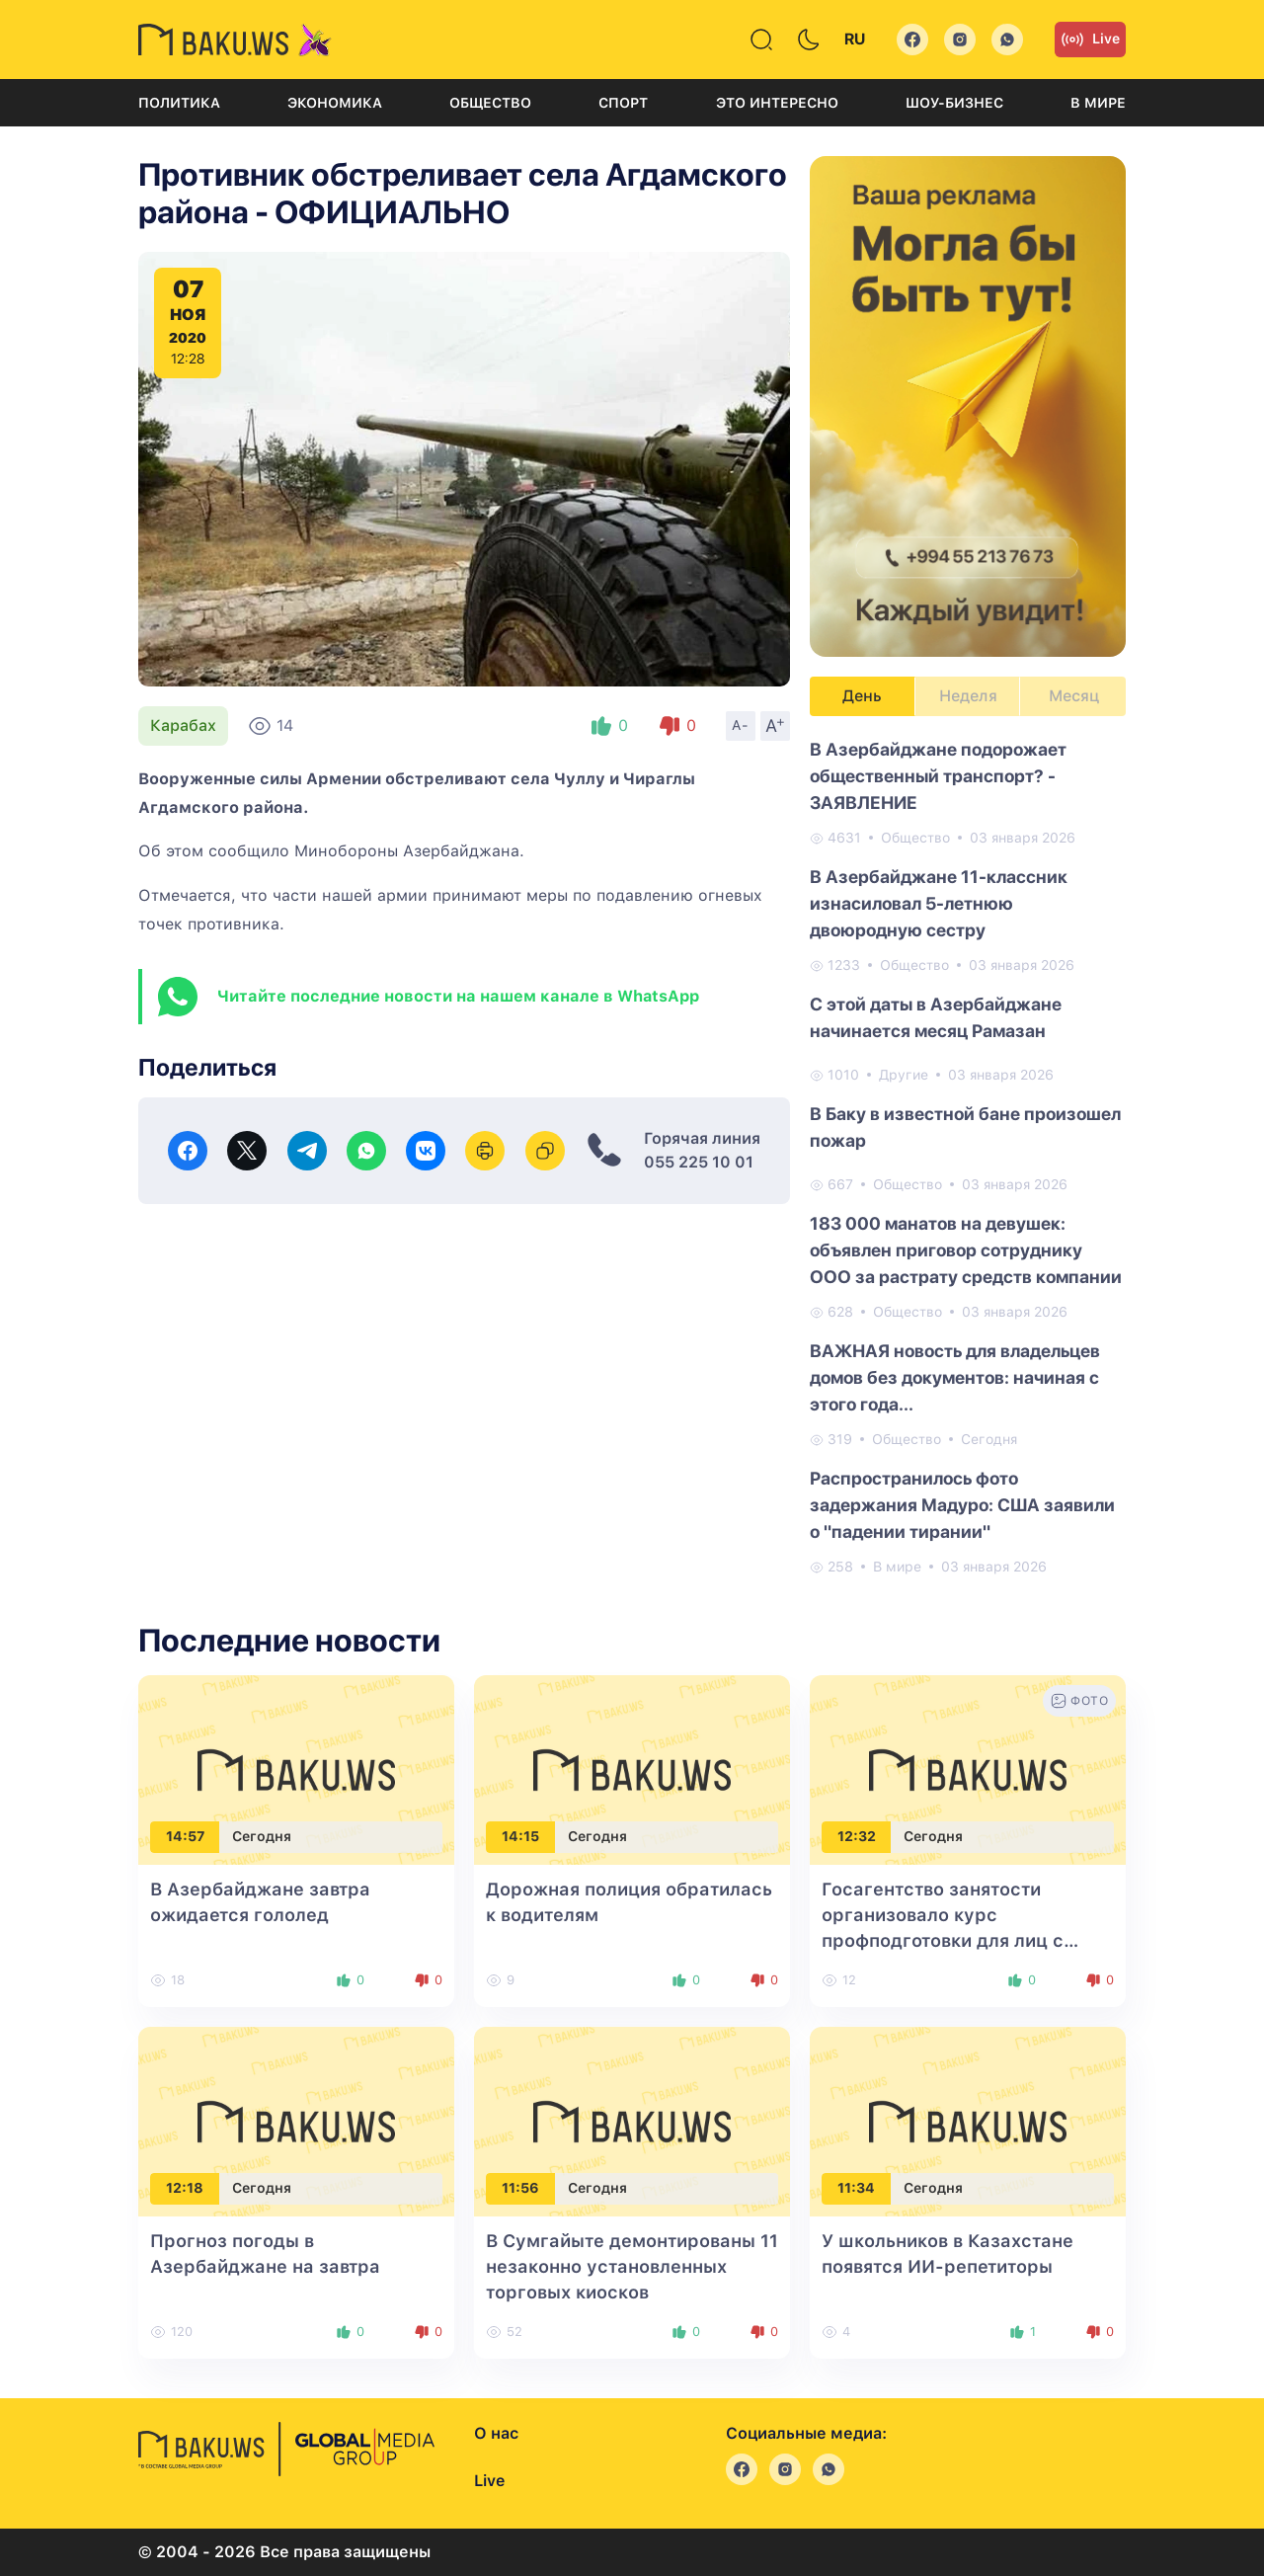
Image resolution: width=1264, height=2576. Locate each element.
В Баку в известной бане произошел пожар (965, 1127)
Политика (179, 103)
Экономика (334, 103)
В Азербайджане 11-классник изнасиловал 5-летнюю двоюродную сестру (938, 903)
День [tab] (862, 695)
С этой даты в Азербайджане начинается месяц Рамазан (936, 1017)
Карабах (183, 725)
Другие (903, 1075)
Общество (490, 103)
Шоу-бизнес (954, 103)
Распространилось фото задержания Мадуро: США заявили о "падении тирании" (962, 1505)
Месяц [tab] (1074, 695)
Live (1090, 39)
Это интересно (777, 103)
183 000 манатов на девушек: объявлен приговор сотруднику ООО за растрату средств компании (966, 1250)
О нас (496, 2433)
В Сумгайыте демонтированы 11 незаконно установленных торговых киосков (632, 2266)
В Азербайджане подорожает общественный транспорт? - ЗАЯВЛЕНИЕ (938, 776)
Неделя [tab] (968, 695)
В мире (1098, 103)
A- (741, 725)
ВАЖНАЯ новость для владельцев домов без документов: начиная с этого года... (955, 1377)
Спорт (623, 103)
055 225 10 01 (698, 1162)
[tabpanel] (968, 1156)
